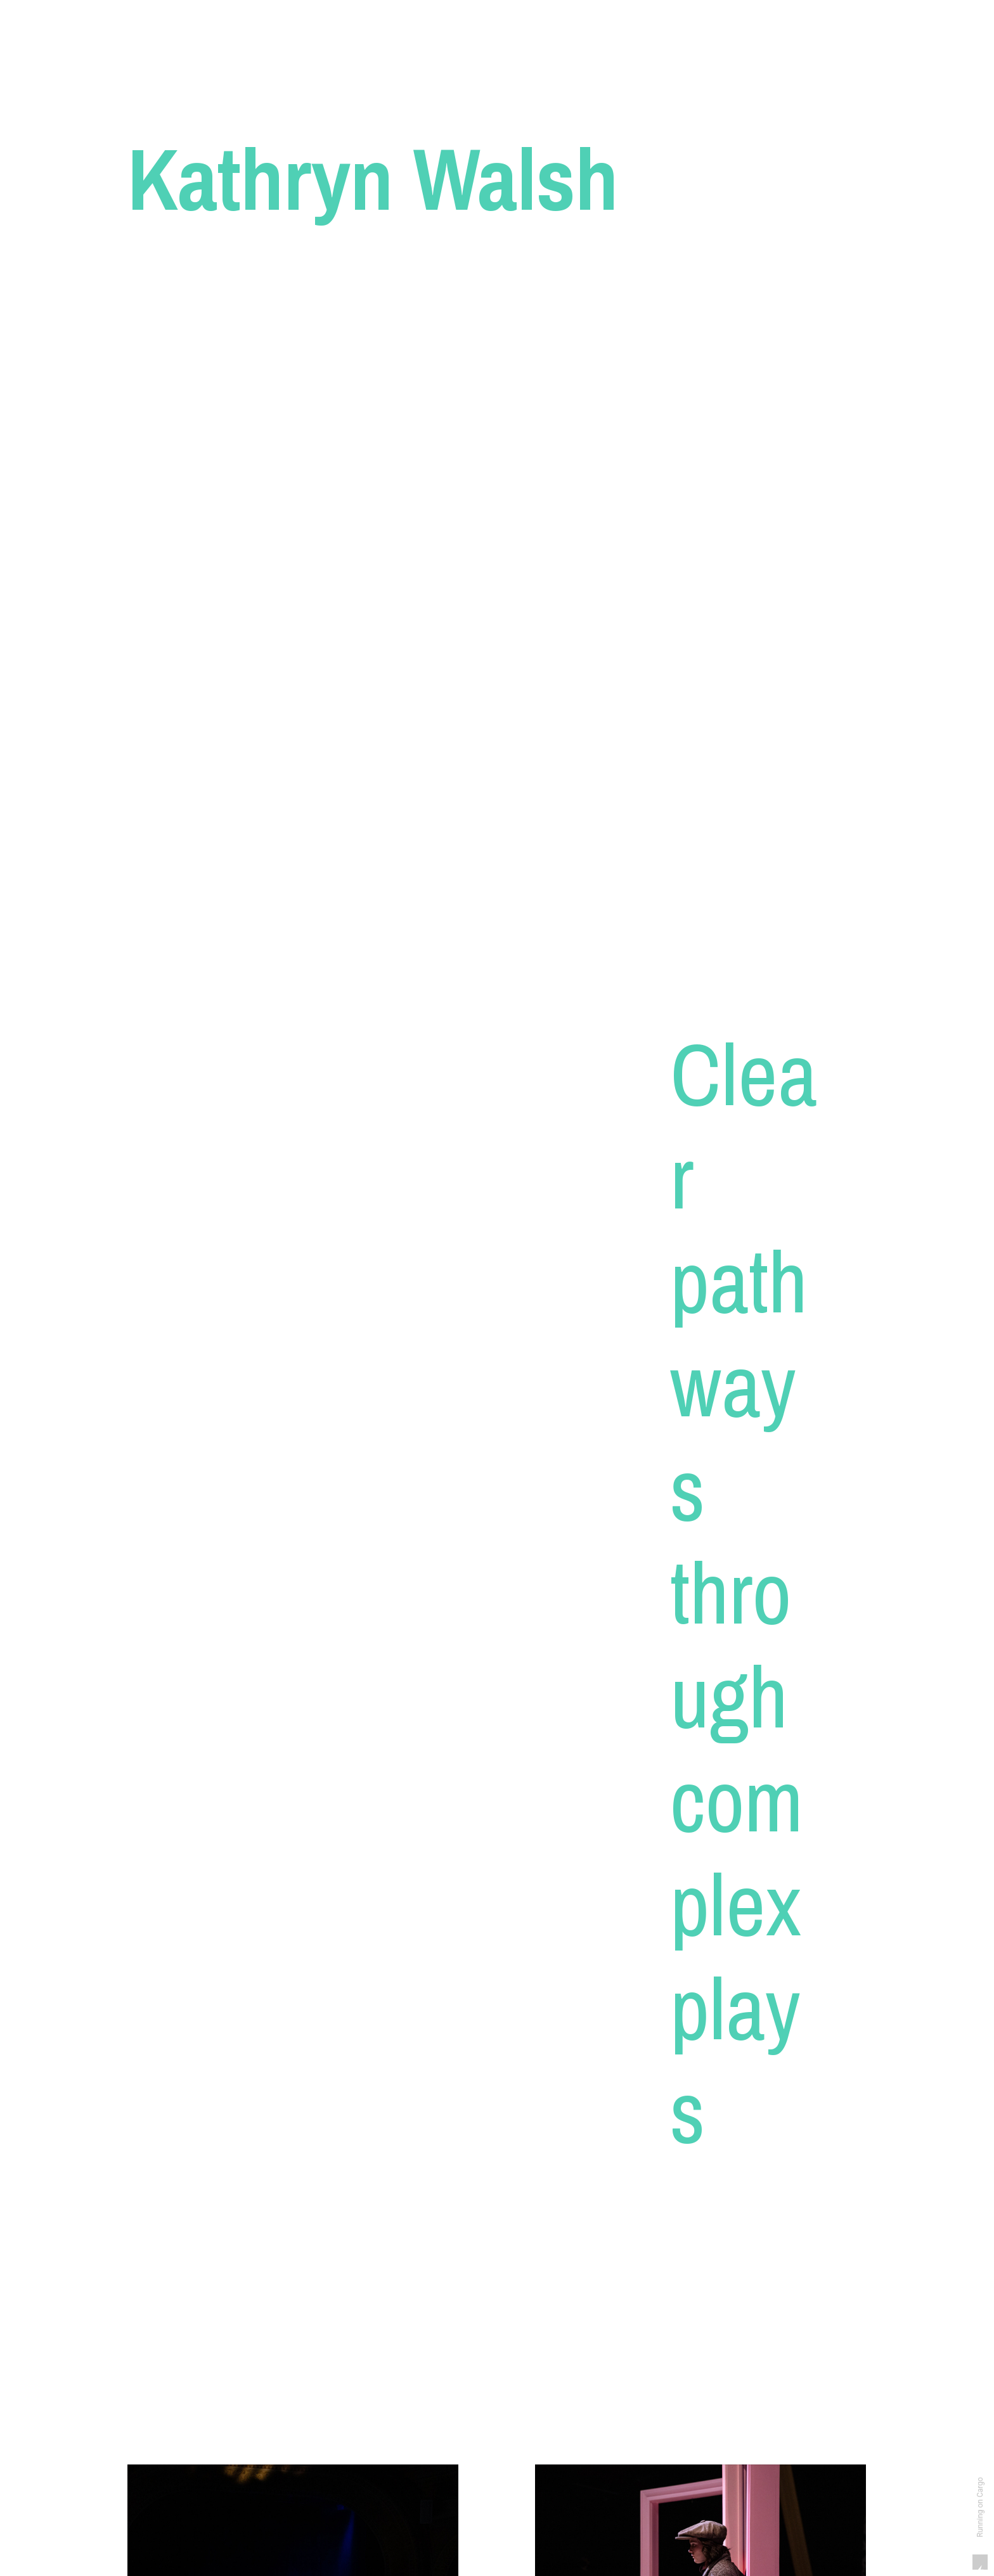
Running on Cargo (980, 2507)
